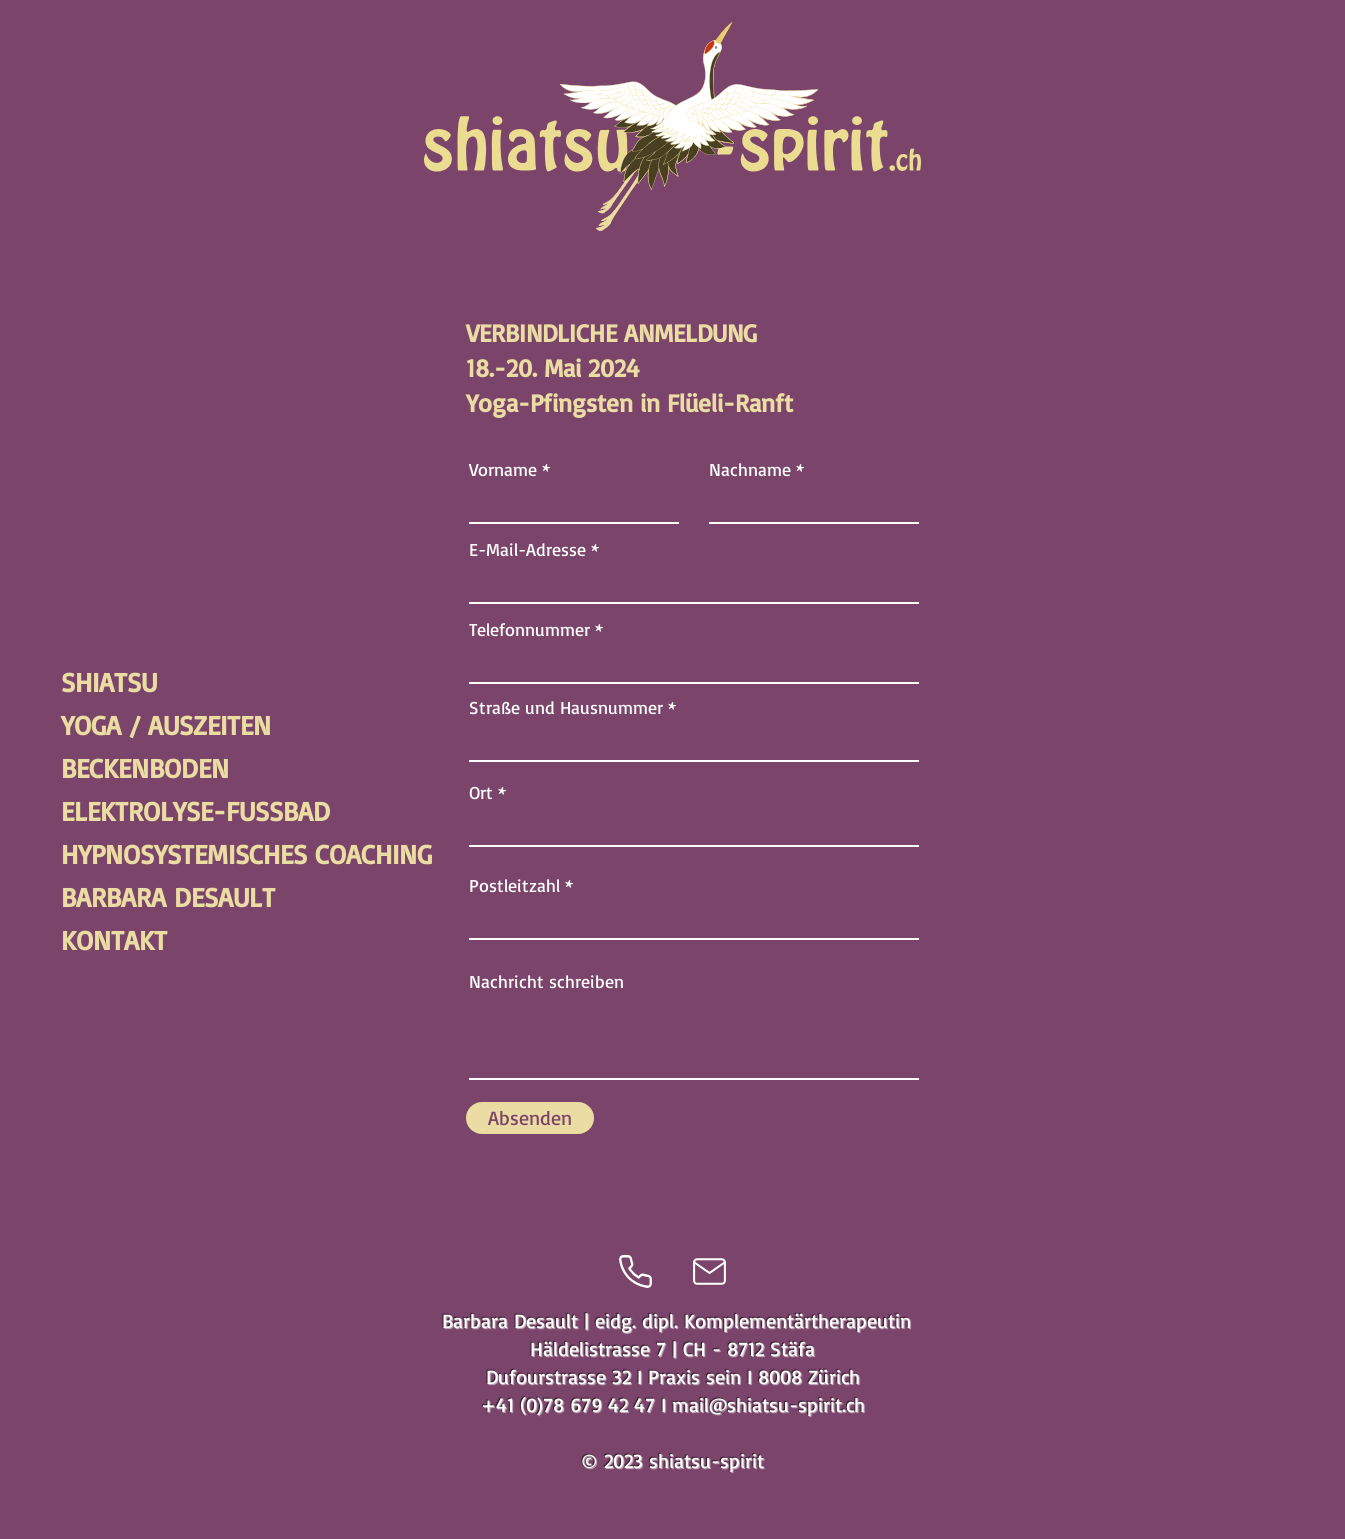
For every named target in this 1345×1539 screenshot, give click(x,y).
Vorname (503, 469)
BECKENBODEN (131, 768)
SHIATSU (109, 682)
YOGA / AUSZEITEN (131, 725)
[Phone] (635, 1271)
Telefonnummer (529, 629)
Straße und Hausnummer (566, 707)
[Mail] (709, 1271)
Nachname (750, 469)
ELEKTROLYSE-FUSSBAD (131, 811)
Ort (481, 792)
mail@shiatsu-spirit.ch (768, 1404)
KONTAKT (114, 940)
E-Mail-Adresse (527, 549)
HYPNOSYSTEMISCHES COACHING (131, 854)
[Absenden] (530, 1118)
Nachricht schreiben (546, 981)
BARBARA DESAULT (131, 897)
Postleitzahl (514, 885)
